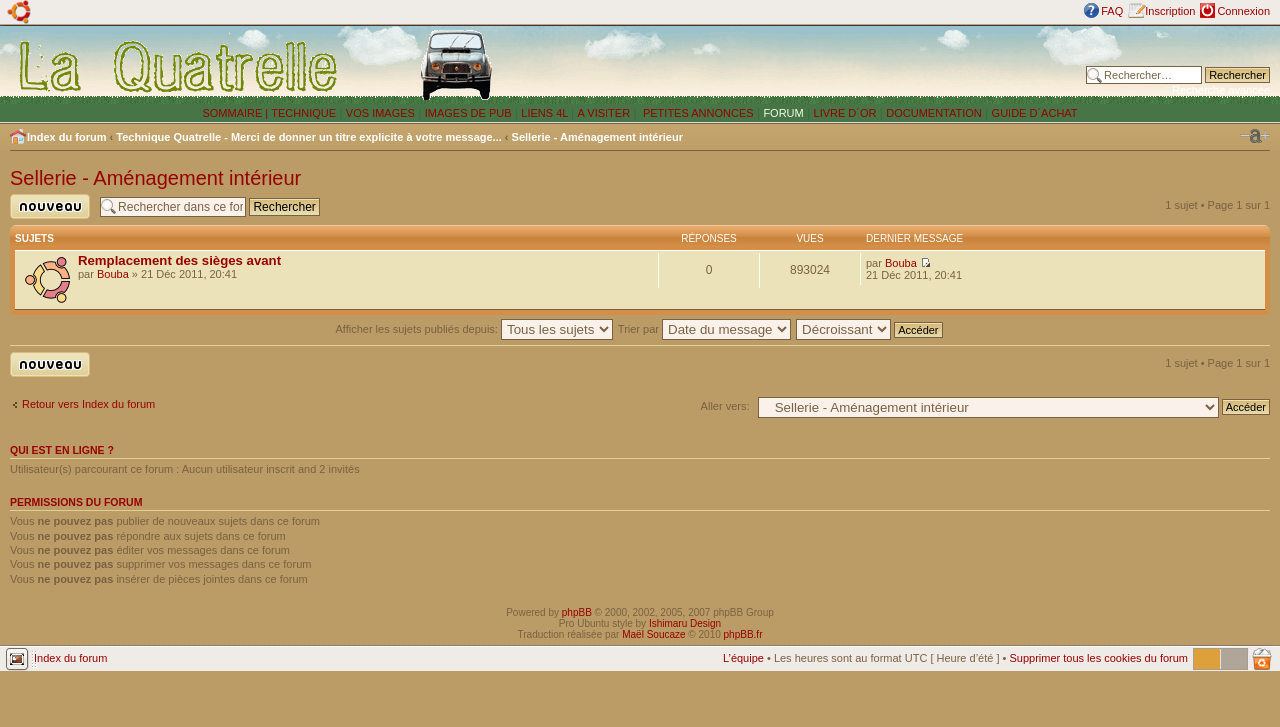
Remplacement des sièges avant (179, 260)
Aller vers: (725, 406)
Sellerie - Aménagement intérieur (597, 137)
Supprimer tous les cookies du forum (1098, 658)
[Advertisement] (823, 65)
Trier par (704, 329)
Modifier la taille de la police (1255, 136)
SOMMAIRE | (236, 113)
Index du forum (66, 137)
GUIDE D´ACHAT (1035, 113)
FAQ (1112, 11)
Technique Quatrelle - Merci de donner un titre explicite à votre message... (309, 137)
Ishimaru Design (685, 623)
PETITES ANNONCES (697, 113)
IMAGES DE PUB (468, 113)
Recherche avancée (1221, 90)
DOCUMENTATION (934, 113)
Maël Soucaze (653, 634)
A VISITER (604, 113)
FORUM (783, 113)
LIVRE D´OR (845, 113)
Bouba (113, 274)
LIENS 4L (546, 113)
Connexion (1243, 11)
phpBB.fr (743, 634)
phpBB (577, 612)
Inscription (1170, 11)
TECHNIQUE (303, 113)
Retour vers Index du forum (88, 404)
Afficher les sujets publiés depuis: (474, 329)
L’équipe (743, 658)
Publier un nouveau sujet (50, 206)
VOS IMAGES (380, 113)
